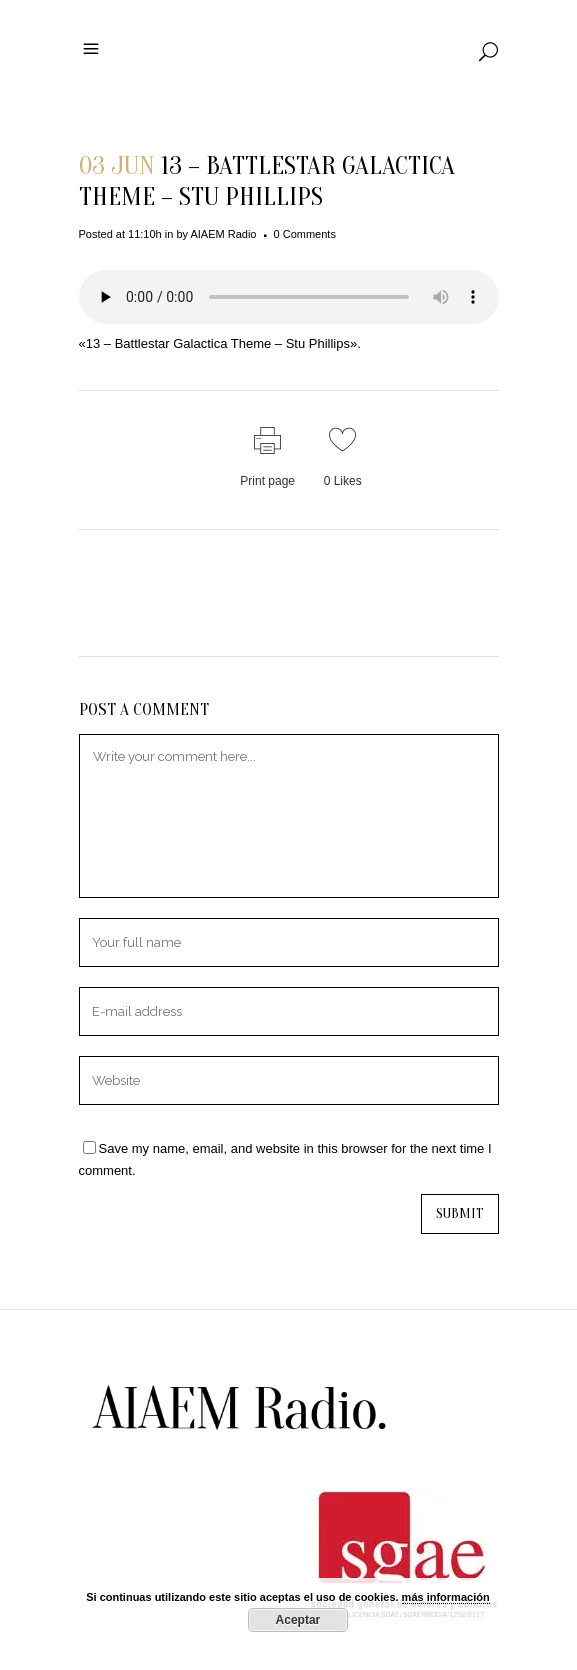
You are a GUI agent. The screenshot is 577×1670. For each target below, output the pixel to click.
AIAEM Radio (223, 234)
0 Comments (305, 234)
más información (446, 1597)
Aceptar (298, 1620)
